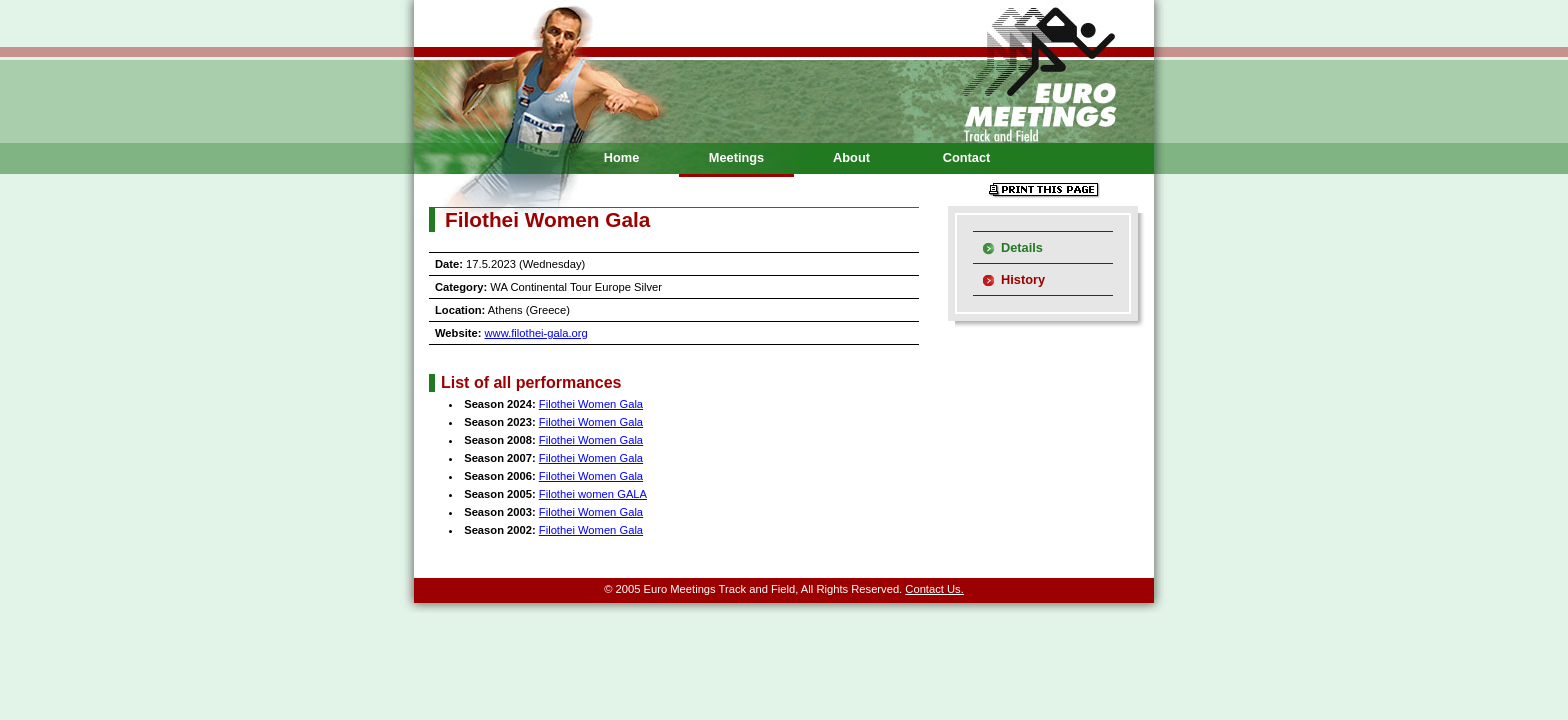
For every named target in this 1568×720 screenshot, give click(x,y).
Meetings (736, 157)
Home (622, 157)
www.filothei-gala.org (536, 333)
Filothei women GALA (593, 494)
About (851, 157)
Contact (967, 157)
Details (1022, 247)
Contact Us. (934, 589)
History (1023, 279)
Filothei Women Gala (591, 404)
